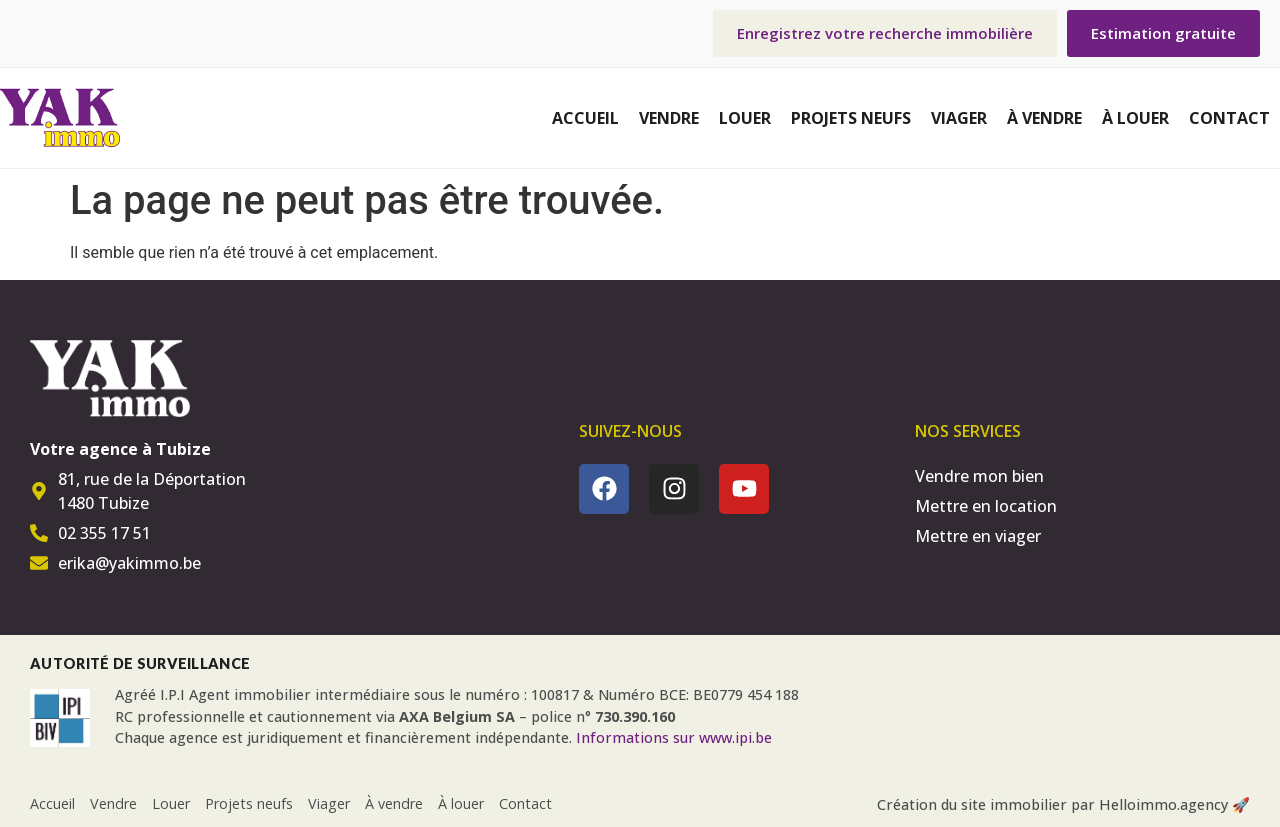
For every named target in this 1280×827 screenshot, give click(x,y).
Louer (745, 118)
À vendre (1044, 118)
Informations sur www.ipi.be (674, 737)
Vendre (669, 118)
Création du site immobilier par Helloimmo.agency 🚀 (1063, 804)
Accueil (585, 118)
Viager (959, 118)
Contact (1229, 118)
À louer (1135, 118)
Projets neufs (851, 118)
